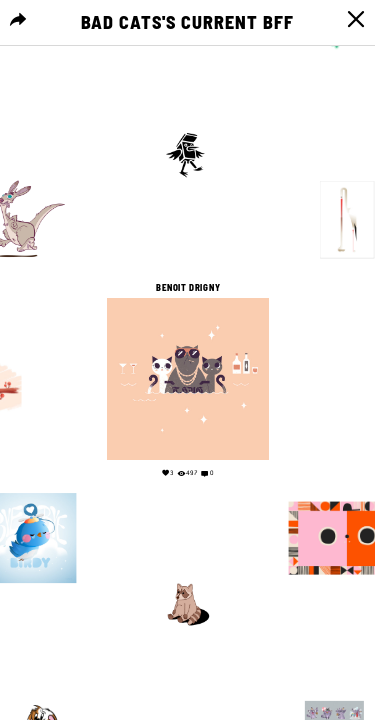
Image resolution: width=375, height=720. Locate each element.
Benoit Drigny (188, 288)
